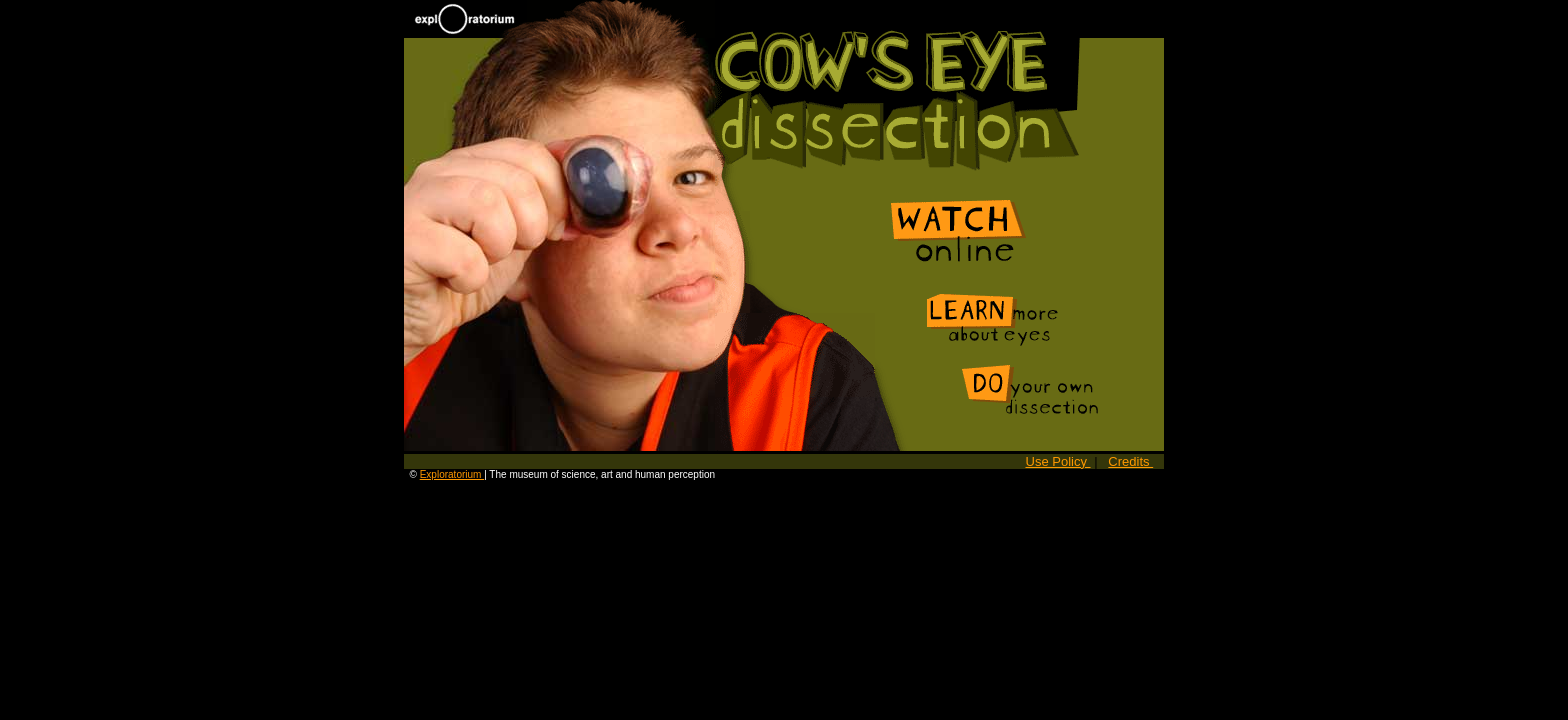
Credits (1130, 461)
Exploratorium (452, 474)
